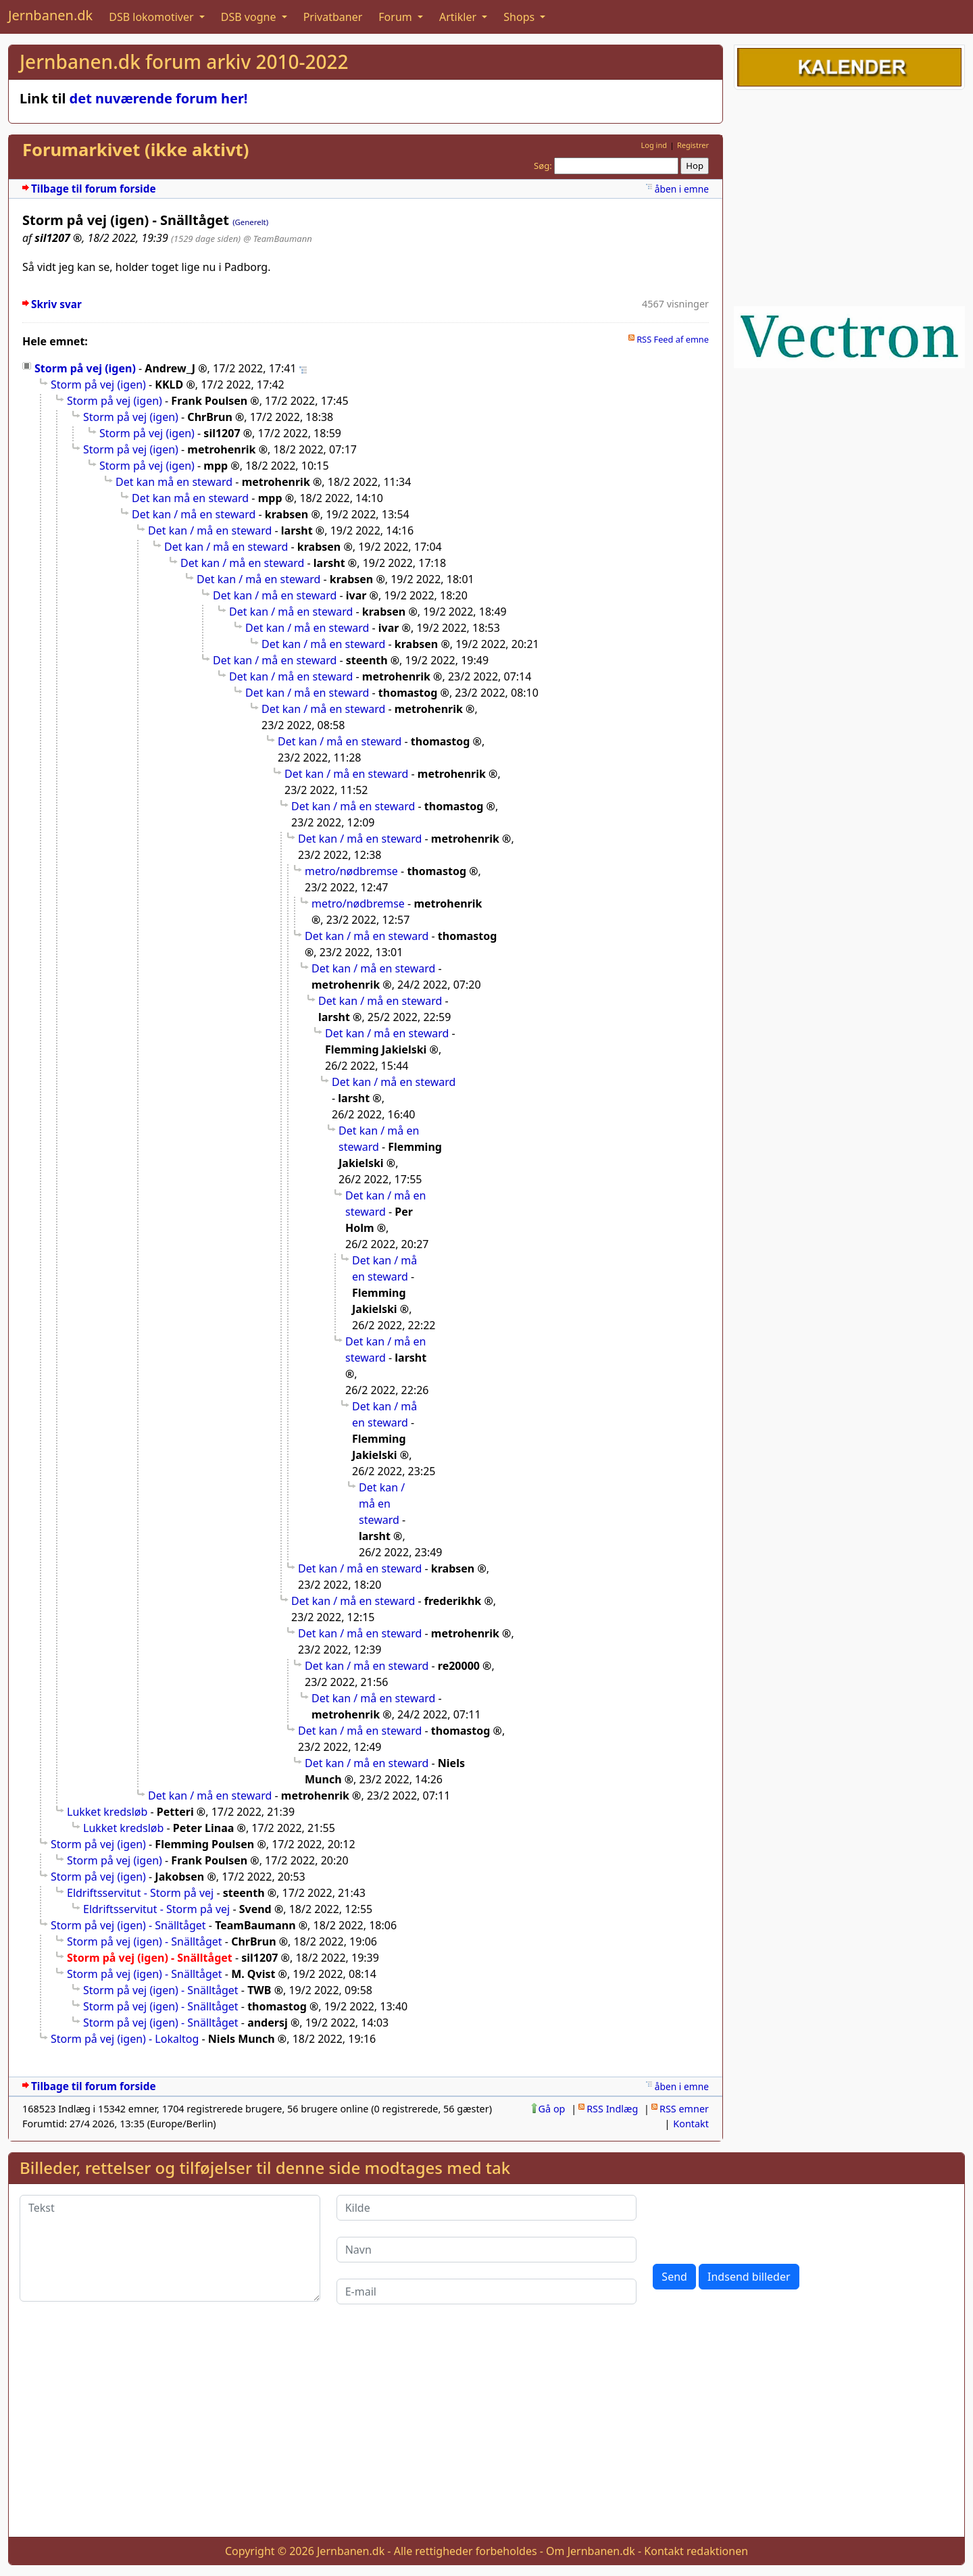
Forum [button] (396, 16)
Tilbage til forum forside (93, 189)
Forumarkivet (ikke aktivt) (135, 150)
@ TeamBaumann (277, 238)
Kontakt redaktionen (696, 2551)
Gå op (552, 2108)
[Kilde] (486, 2208)
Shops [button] (520, 16)
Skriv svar (56, 304)
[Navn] (486, 2249)
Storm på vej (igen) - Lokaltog (125, 2038)
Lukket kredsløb (107, 1811)
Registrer (693, 145)
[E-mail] (486, 2291)
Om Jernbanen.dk (590, 2551)
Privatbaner (333, 16)
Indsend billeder (748, 2276)
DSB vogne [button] (250, 16)
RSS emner (684, 2108)
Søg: (543, 165)
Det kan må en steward (174, 481)
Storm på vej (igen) (85, 368)
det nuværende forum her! (159, 98)
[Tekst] (170, 2248)
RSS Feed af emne (673, 339)
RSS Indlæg (612, 2108)
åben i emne (682, 188)
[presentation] (755, 2221)
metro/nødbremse (351, 871)
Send (674, 2276)
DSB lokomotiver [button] (153, 16)
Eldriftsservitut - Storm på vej (140, 1892)
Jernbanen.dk (50, 15)
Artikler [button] (459, 16)
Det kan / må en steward (193, 514)
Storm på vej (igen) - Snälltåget (128, 1925)
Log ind (654, 145)
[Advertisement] (849, 195)
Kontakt (691, 2123)
